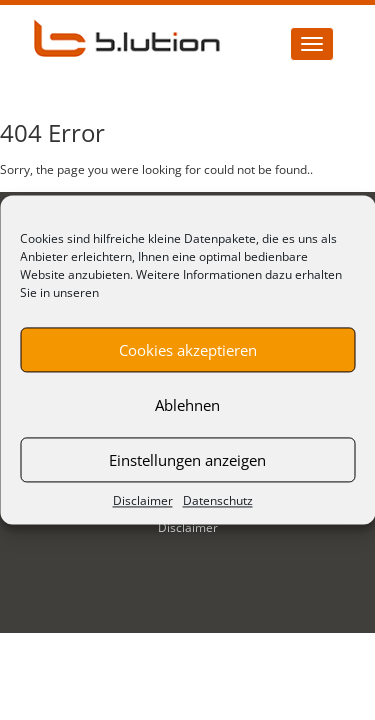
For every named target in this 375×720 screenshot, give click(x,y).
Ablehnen (187, 405)
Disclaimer (143, 500)
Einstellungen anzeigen (187, 460)
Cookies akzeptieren (188, 350)
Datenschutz (218, 500)
